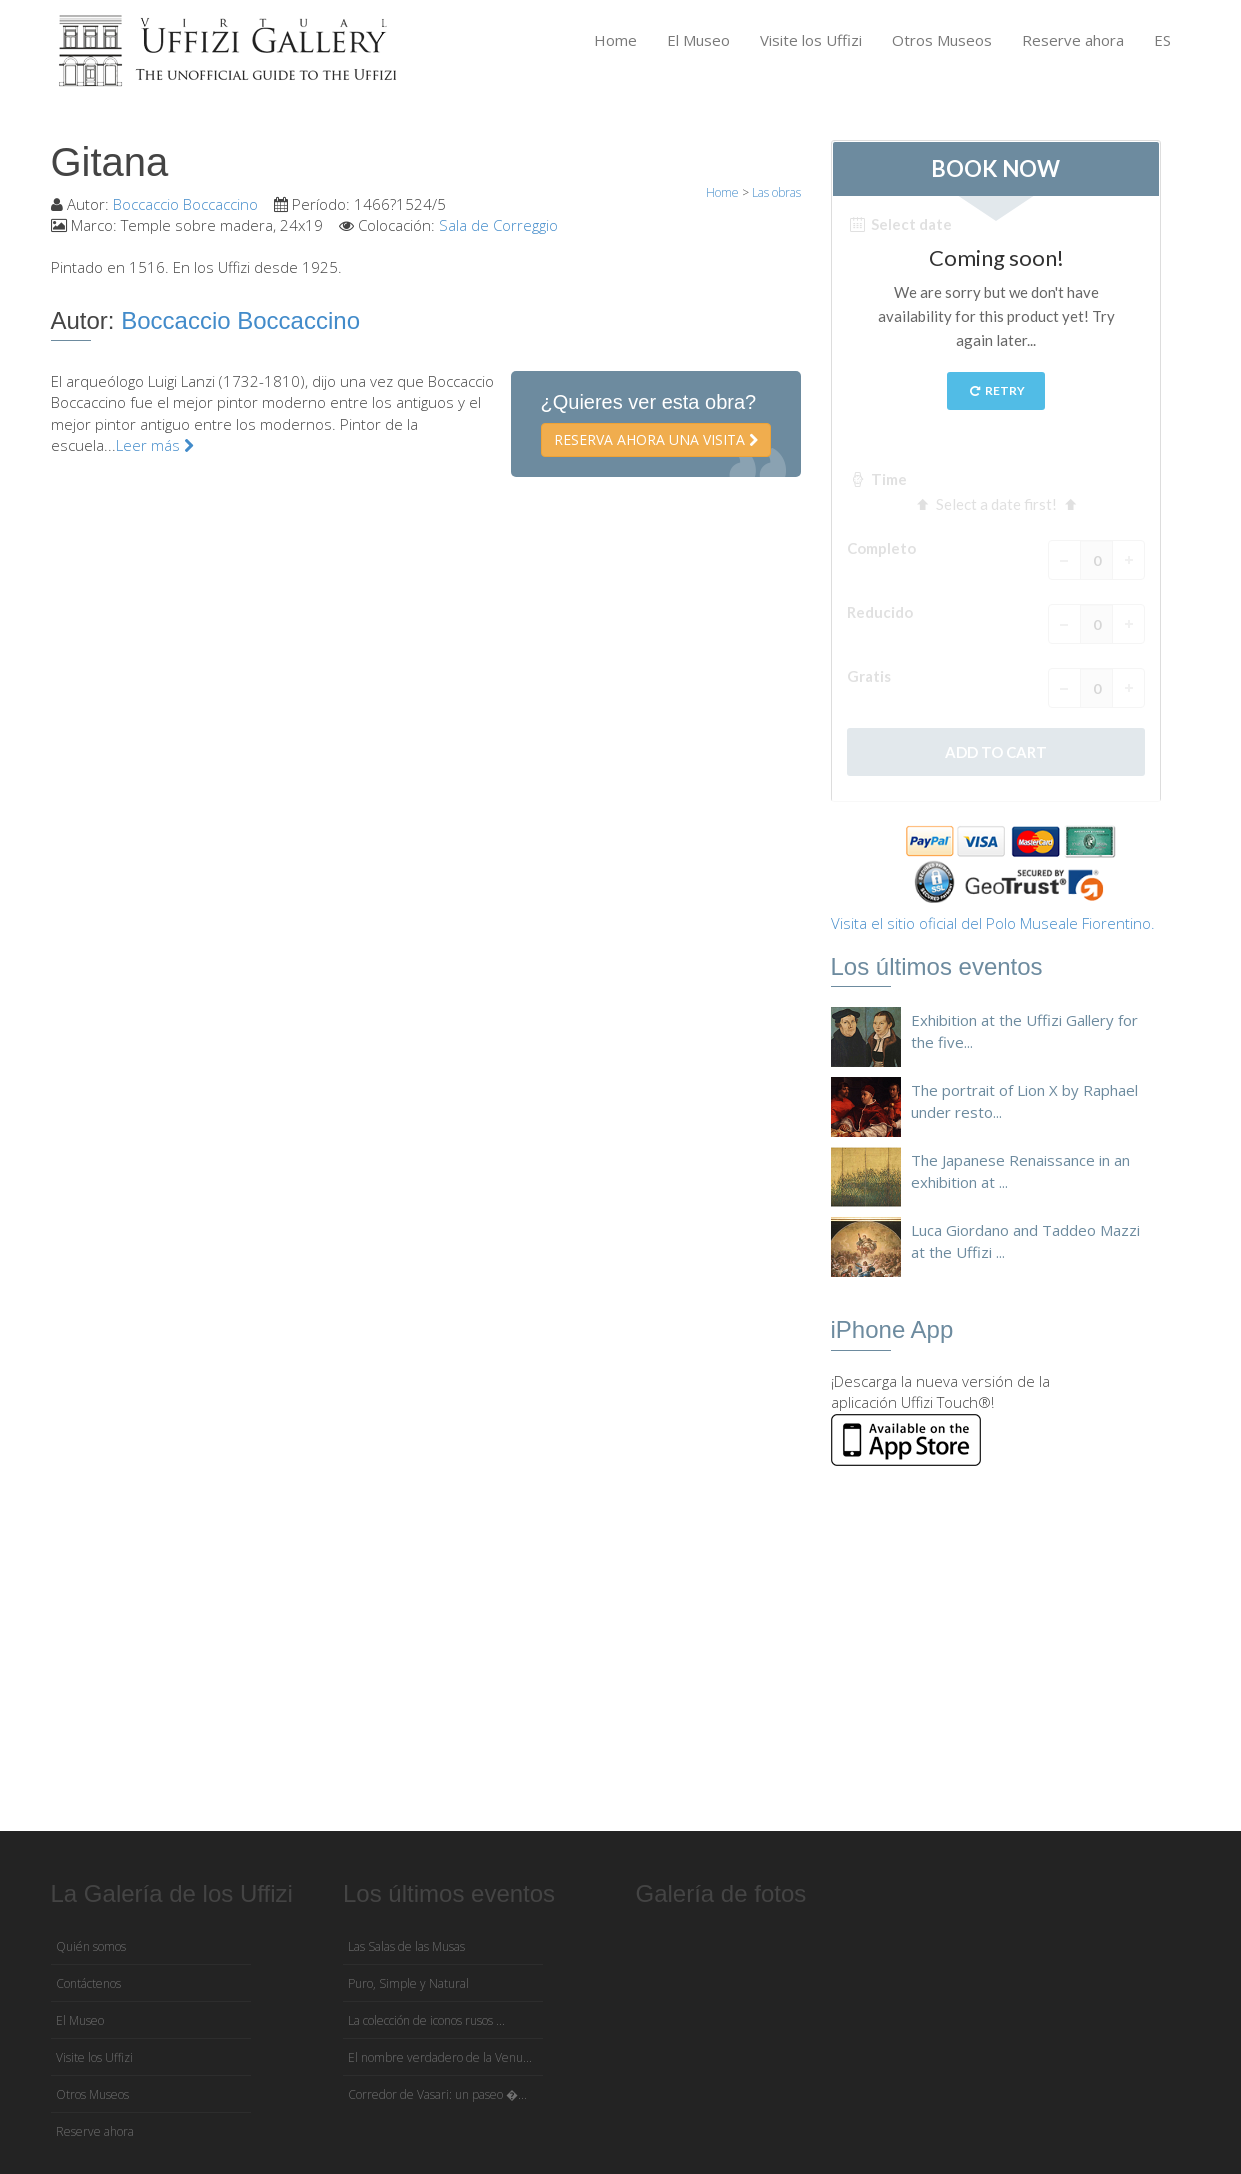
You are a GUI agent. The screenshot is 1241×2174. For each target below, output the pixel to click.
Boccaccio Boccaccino (185, 204)
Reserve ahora (1073, 40)
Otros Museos (942, 40)
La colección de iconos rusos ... (426, 2020)
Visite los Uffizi (811, 40)
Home (615, 40)
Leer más (155, 445)
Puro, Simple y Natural (408, 1983)
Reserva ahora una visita (656, 439)
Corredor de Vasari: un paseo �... (437, 2094)
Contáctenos (88, 1983)
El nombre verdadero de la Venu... (440, 2057)
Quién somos (91, 1946)
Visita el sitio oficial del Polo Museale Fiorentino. (993, 923)
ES (1162, 40)
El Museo (698, 40)
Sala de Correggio (498, 225)
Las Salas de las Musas (406, 1946)
